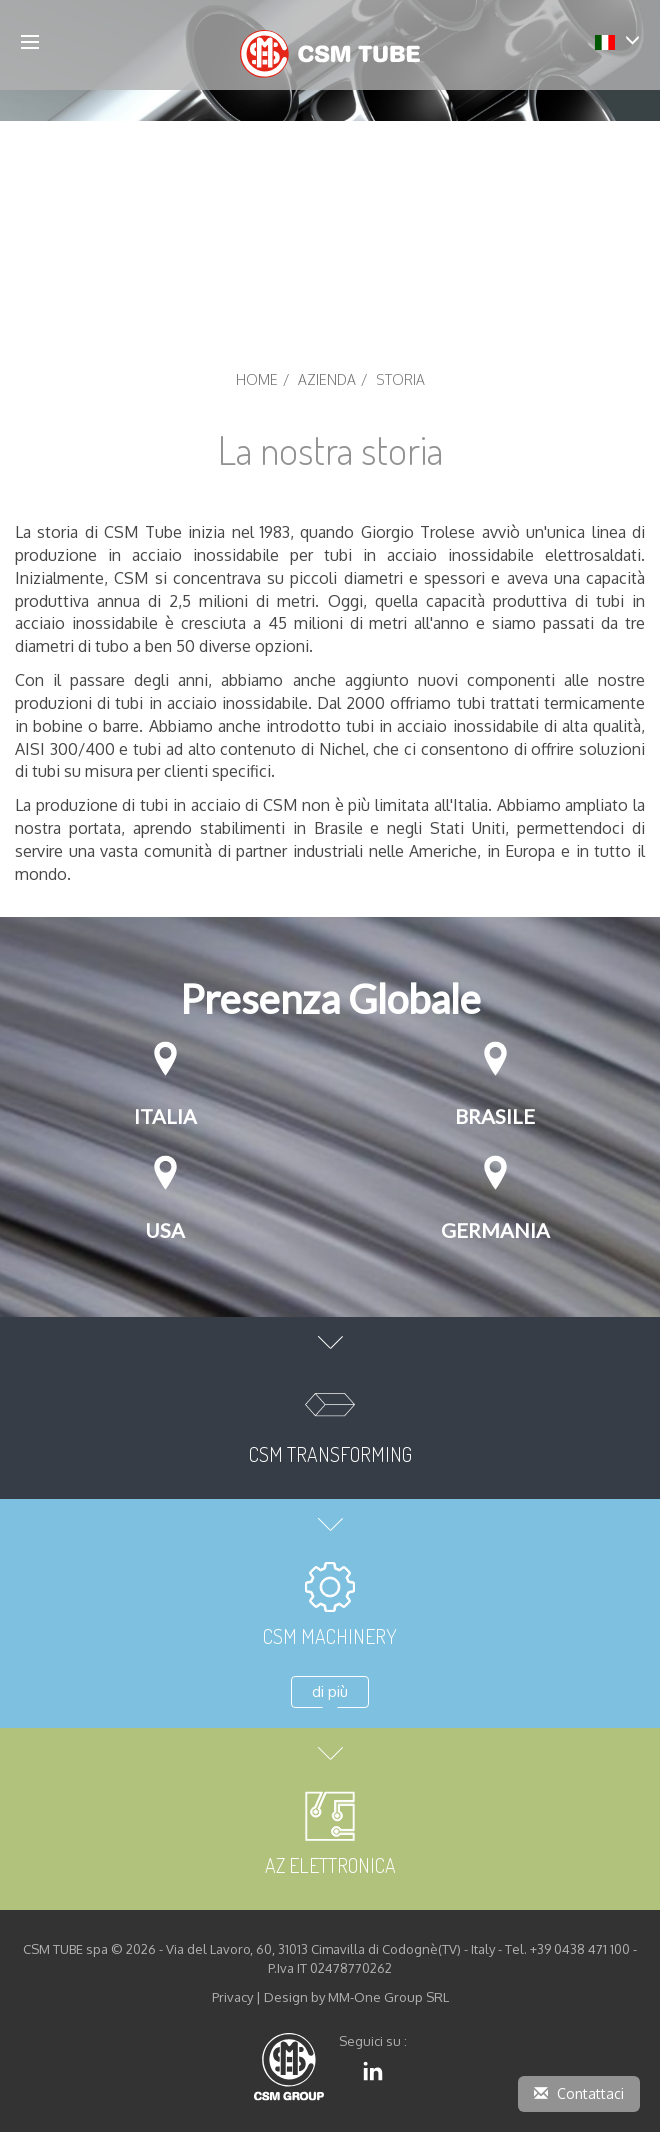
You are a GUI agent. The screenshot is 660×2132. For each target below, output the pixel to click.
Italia (165, 1116)
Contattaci (579, 2093)
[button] (617, 40)
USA (165, 1230)
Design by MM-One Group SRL (356, 1997)
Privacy (232, 1997)
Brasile (495, 1116)
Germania (495, 1230)
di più (330, 1691)
